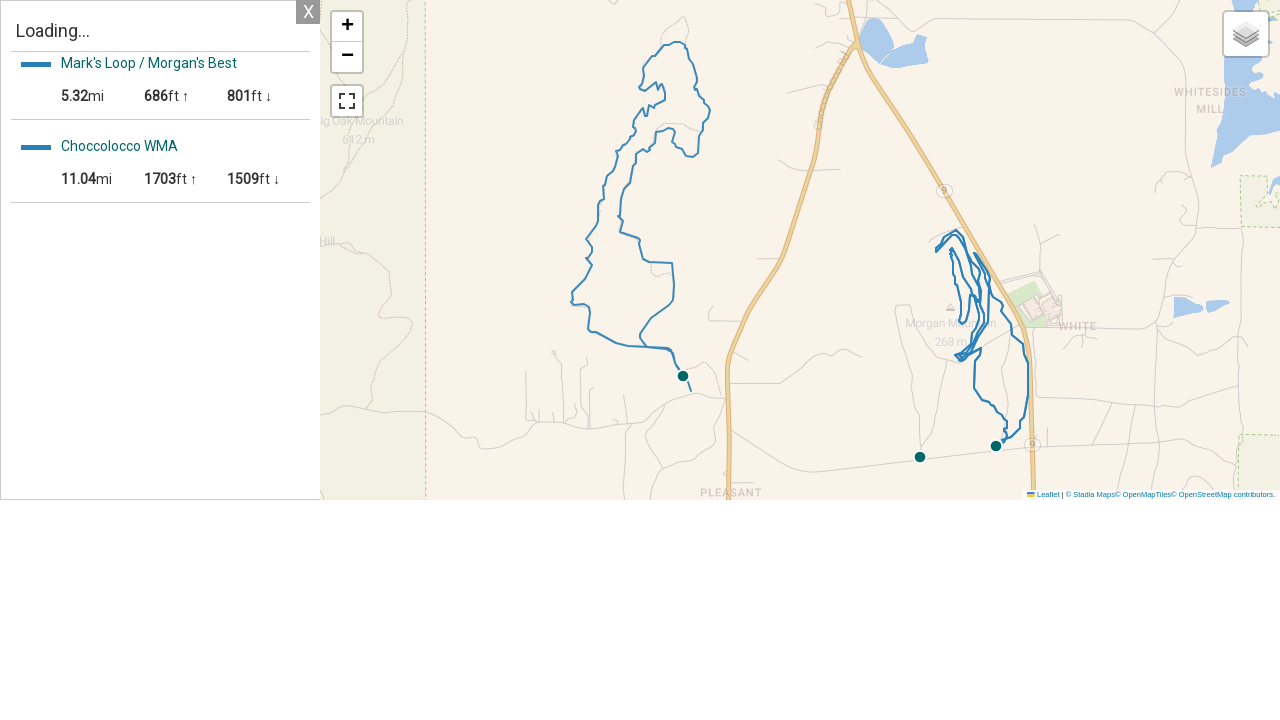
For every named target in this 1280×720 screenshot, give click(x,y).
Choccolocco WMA (119, 146)
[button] (1156, 446)
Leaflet (1043, 494)
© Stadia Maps (1090, 494)
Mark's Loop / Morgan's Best (149, 63)
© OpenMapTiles (1143, 494)
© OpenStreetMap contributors (1222, 494)
